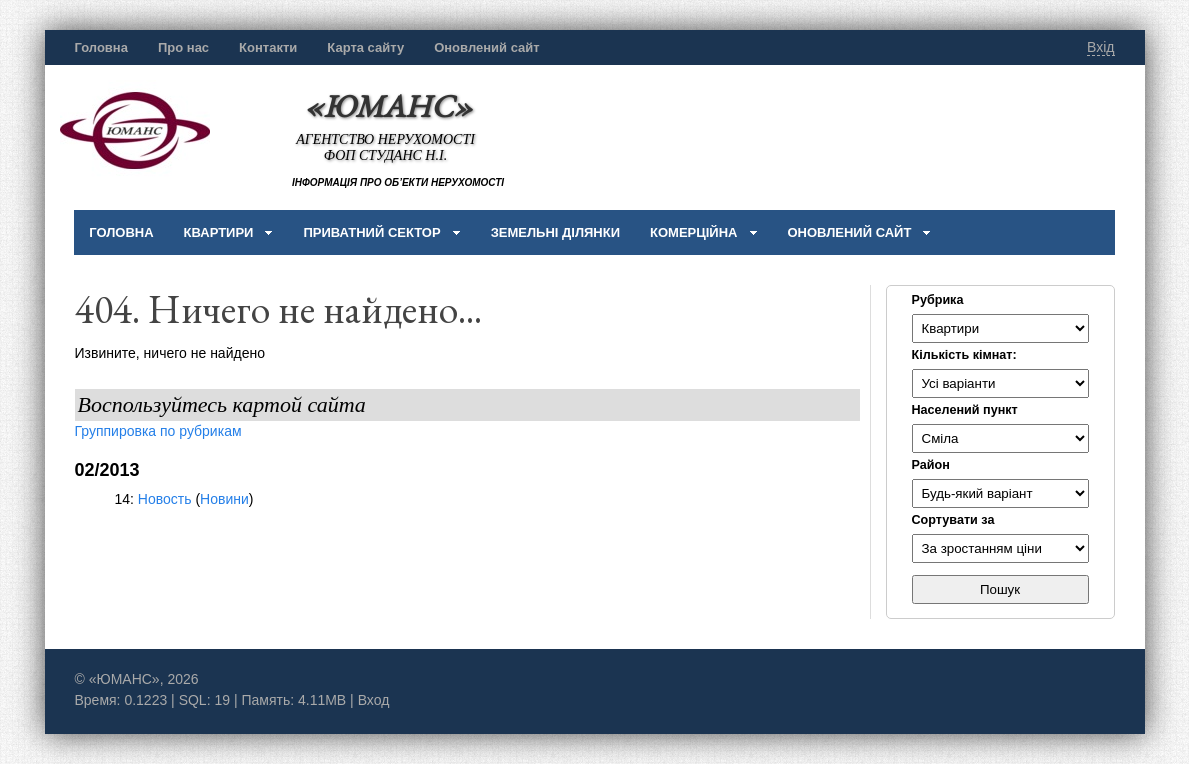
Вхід (1100, 47)
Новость (165, 499)
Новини (224, 499)
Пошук (1000, 589)
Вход (374, 700)
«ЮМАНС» (388, 105)
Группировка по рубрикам (158, 431)
